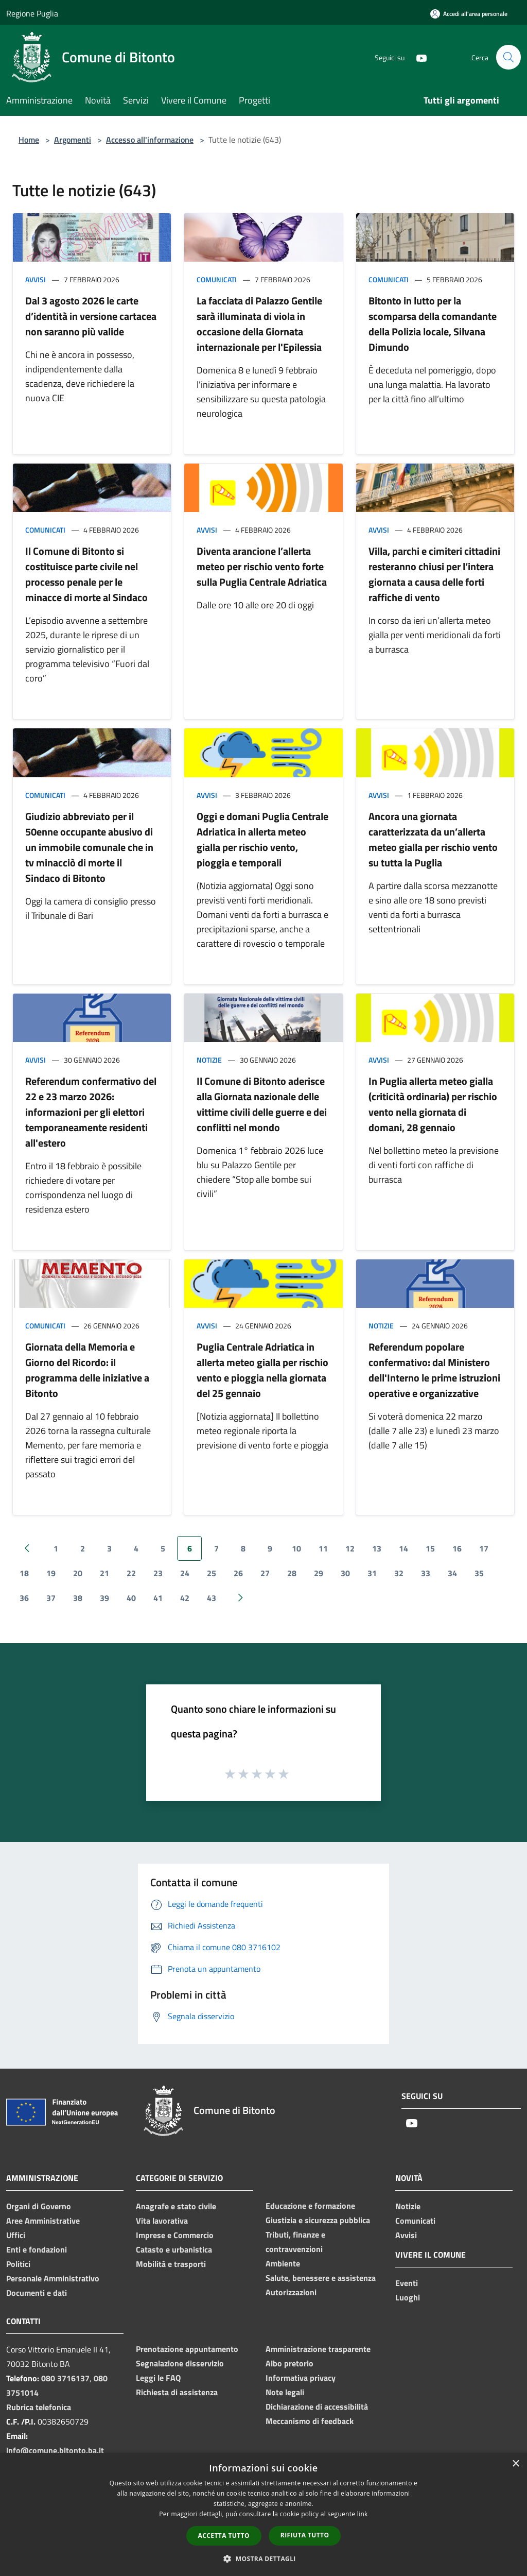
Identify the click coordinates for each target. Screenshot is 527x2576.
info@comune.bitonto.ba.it (55, 2450)
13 (376, 1548)
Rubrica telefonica (38, 2407)
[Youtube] (417, 57)
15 (430, 1548)
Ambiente (283, 2263)
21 (104, 1573)
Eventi (406, 2283)
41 (158, 1598)
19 (51, 1573)
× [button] (515, 2464)
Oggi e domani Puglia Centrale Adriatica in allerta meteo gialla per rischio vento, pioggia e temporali (262, 839)
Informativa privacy (301, 2378)
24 (184, 1573)
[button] (263, 2558)
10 (296, 1548)
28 (291, 1573)
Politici (18, 2264)
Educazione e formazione (310, 2205)
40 (131, 1598)
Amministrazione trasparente (318, 2349)
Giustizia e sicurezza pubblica (318, 2220)
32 (398, 1573)
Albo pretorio (289, 2363)
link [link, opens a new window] (362, 2514)
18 (24, 1573)
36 (24, 1598)
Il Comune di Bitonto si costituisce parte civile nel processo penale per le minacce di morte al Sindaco (86, 574)
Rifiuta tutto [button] (304, 2535)
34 (452, 1573)
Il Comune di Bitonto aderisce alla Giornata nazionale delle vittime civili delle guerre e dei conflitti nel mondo (262, 1104)
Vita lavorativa (162, 2220)
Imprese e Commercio (175, 2235)
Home (29, 139)
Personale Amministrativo (52, 2278)
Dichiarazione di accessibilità (317, 2406)
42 (184, 1598)
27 (265, 1573)
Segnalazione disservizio (180, 2363)
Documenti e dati (36, 2293)
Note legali (285, 2392)
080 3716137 (65, 2378)
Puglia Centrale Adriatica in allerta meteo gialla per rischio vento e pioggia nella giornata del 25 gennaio (262, 1370)
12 (350, 1548)
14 (403, 1548)
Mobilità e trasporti (171, 2264)
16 (457, 1548)
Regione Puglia (32, 13)
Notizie (209, 1059)
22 (131, 1573)
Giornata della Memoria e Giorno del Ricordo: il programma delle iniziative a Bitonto (87, 1370)
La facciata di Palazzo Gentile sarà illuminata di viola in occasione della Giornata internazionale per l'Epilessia (259, 324)
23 (158, 1573)
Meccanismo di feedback (310, 2421)
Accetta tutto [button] (224, 2535)
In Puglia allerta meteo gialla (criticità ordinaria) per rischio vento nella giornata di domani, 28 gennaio (432, 1104)
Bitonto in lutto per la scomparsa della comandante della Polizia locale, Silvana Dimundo (432, 324)
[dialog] (263, 2514)
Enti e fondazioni (36, 2249)
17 (483, 1548)
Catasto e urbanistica (174, 2249)
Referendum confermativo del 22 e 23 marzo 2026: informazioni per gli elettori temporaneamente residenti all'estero (90, 1112)
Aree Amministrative (43, 2220)
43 (211, 1598)
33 (425, 1573)
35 (479, 1573)
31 (372, 1573)
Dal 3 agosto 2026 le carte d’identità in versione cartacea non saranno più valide (90, 316)
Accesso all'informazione (150, 139)
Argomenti (72, 139)
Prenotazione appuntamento (187, 2349)
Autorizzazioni (291, 2292)
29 (318, 1573)
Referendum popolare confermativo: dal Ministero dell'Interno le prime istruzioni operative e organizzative (434, 1370)
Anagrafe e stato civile (176, 2206)
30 (345, 1573)
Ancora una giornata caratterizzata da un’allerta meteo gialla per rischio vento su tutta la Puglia (433, 839)
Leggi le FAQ (158, 2378)
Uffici (15, 2235)
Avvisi (35, 279)
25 (211, 1573)
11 (323, 1548)
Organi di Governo (38, 2206)
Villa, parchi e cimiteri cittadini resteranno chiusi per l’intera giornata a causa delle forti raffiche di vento (434, 574)
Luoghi (407, 2297)
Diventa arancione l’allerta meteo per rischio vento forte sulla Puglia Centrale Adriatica (262, 566)
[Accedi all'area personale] (469, 14)
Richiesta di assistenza (177, 2392)
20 (77, 1573)
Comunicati (217, 279)
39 (104, 1598)
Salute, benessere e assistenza (321, 2278)
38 (77, 1598)
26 (238, 1573)
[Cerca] (508, 57)
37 (51, 1598)
